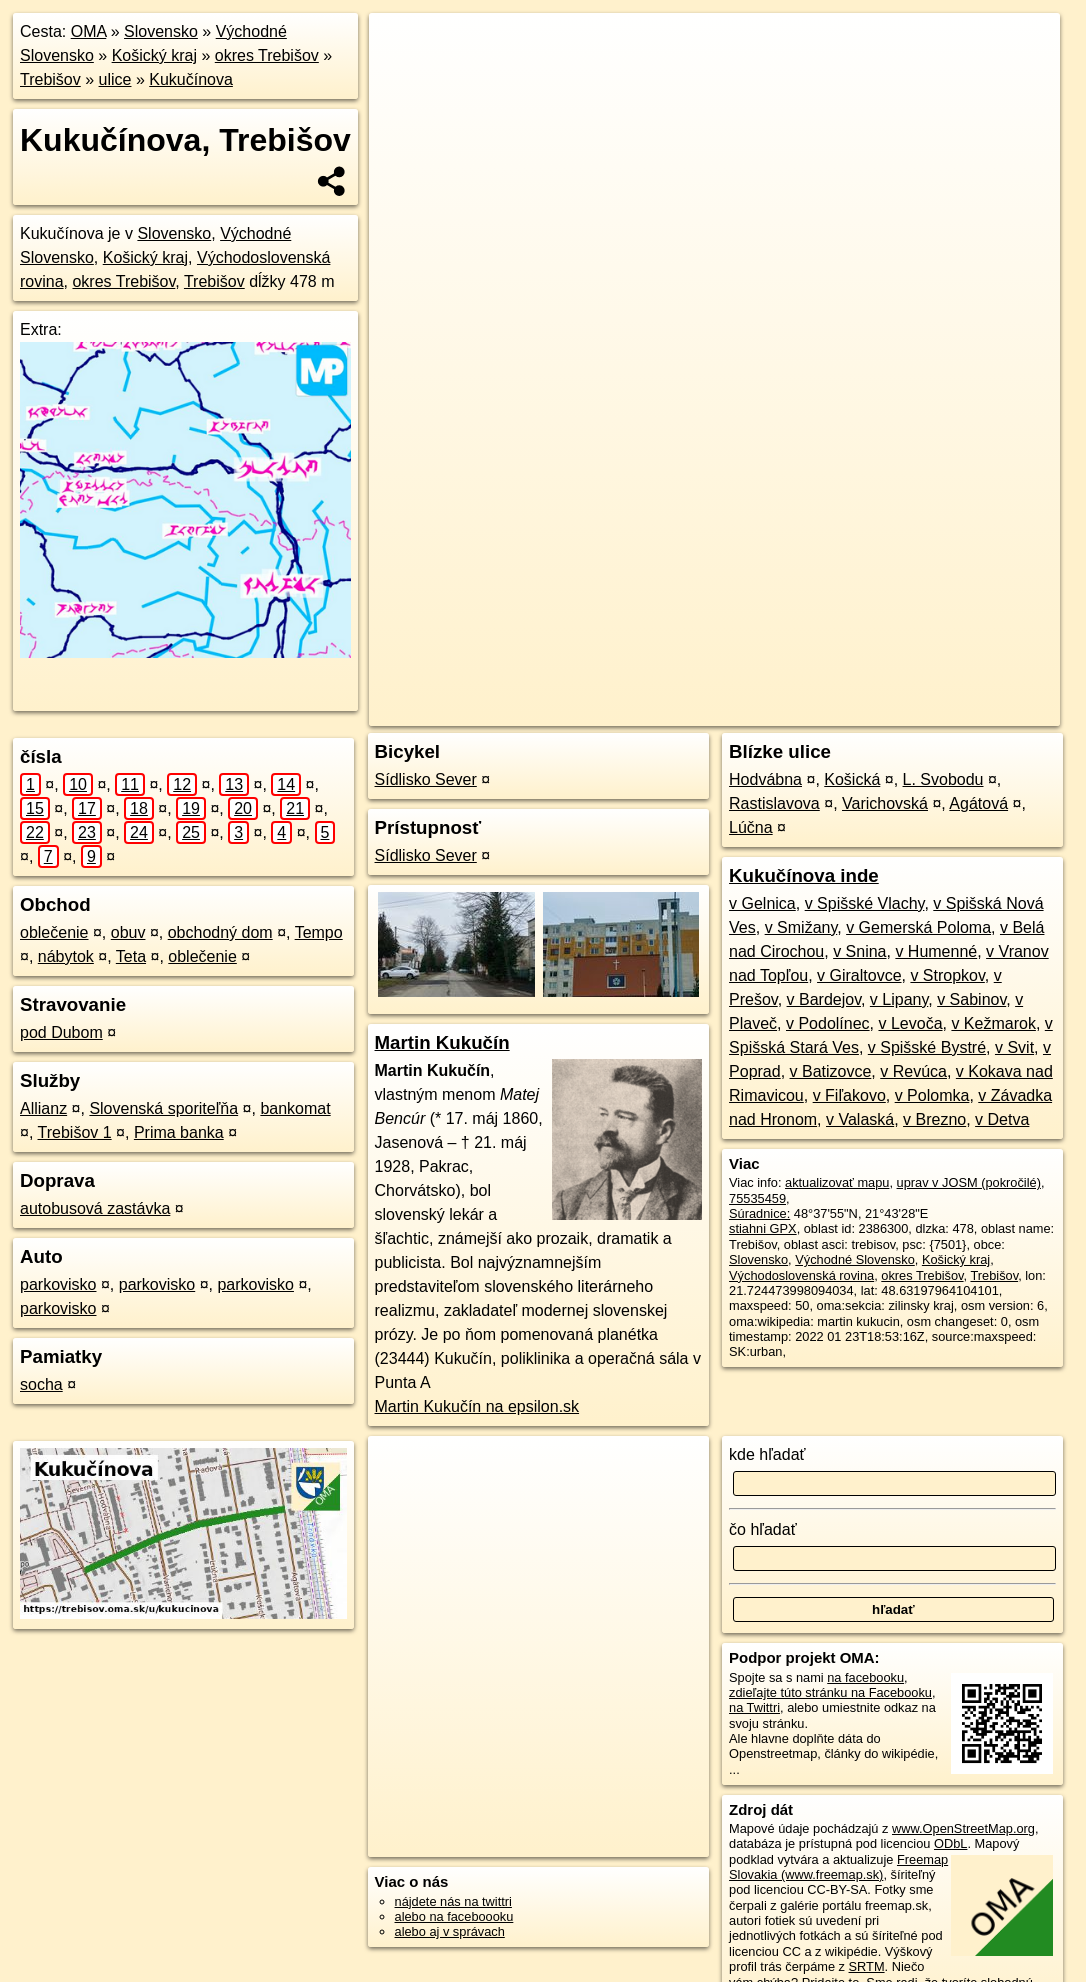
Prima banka (179, 1132)
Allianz (43, 1108)
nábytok (66, 956)
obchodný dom (220, 932)
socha (41, 1384)
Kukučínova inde (804, 875)
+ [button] (403, 47)
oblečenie (54, 932)
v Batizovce (831, 1071)
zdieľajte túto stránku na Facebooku (830, 1692)
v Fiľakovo (849, 1095)
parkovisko (58, 1284)
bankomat (295, 1108)
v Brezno (934, 1119)
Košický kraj (154, 55)
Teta (131, 956)
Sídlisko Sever (426, 779)
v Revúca (913, 1071)
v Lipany (899, 999)
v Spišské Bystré (927, 1047)
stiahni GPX (763, 1228)
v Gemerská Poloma (918, 927)
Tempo (319, 932)
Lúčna (751, 827)
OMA (89, 31)
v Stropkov (947, 975)
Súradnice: (759, 1213)
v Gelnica (762, 903)
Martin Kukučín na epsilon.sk (477, 1406)
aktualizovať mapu (837, 1182)
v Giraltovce (859, 975)
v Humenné (936, 951)
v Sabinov (971, 999)
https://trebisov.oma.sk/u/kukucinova (959, 711)
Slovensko (161, 31)
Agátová (978, 803)
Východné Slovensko (855, 1259)
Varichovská (885, 803)
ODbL (950, 1843)
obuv (128, 932)
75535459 (757, 1198)
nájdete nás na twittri (453, 1901)
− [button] (403, 78)
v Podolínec (828, 1023)
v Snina (859, 951)
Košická (852, 779)
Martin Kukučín (442, 1042)
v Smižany (801, 927)
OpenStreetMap (695, 711)
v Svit (1014, 1047)
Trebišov (50, 79)
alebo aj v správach (450, 1931)
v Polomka (932, 1095)
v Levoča (910, 1023)
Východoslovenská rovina (801, 1275)
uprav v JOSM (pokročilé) (969, 1182)
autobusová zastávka (95, 1208)
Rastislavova (774, 803)
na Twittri (754, 1707)
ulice (115, 79)
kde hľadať (767, 1454)
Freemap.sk (798, 711)
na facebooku (865, 1677)
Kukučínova (191, 79)
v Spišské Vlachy (865, 903)
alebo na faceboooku (454, 1916)
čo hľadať (763, 1529)
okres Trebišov (267, 55)
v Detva (1002, 1119)
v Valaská (860, 1119)
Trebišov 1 (75, 1132)
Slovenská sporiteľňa (163, 1108)
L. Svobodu (943, 779)
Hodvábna (765, 779)
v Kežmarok (993, 1023)
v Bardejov (824, 999)
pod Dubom (61, 1032)
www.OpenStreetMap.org (963, 1828)
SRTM (867, 1966)
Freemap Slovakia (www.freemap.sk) (838, 1867)
